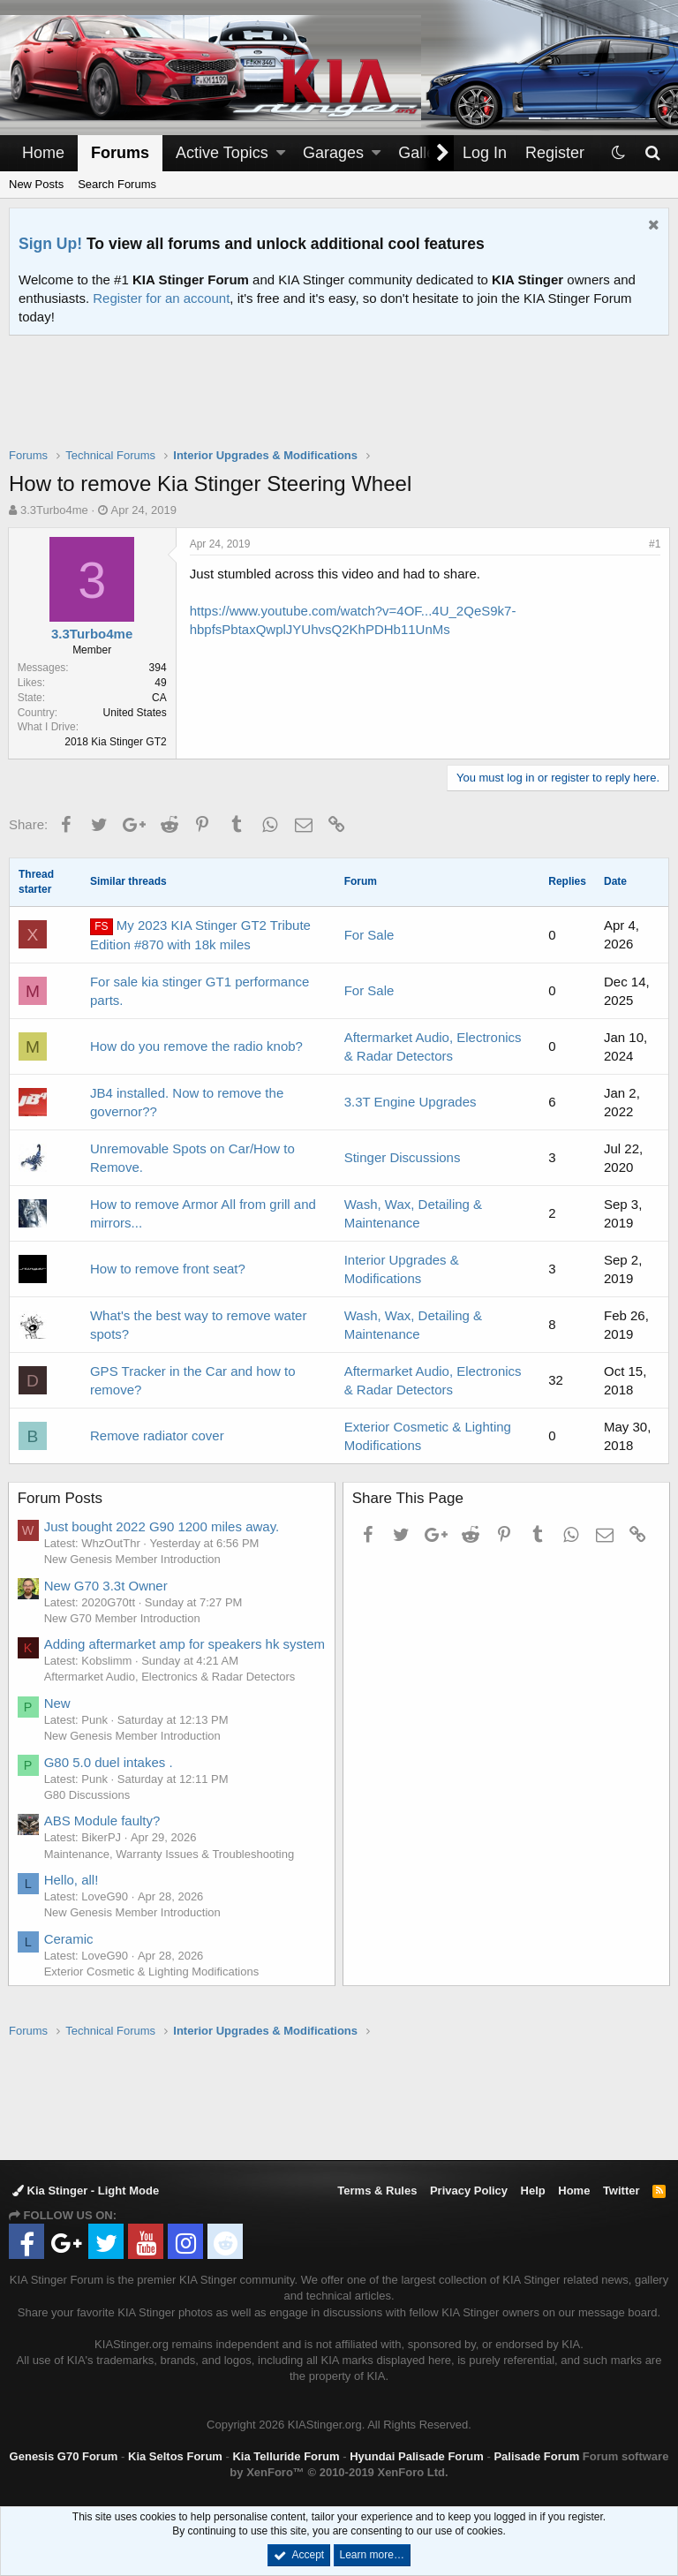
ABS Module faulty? (103, 1839)
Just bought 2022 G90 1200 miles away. (163, 1526)
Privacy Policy (469, 2190)
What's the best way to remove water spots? (198, 1324)
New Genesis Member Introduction (133, 1559)
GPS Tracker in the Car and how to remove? (193, 1380)
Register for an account (161, 298)
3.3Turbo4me (54, 510)
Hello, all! (72, 1898)
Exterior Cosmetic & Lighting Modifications (152, 1990)
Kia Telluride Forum (285, 2456)
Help (533, 2190)
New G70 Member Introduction (123, 1618)
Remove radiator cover (157, 1435)
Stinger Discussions (402, 1157)
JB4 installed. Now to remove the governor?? (186, 1102)
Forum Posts (61, 1498)
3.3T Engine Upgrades (410, 1101)
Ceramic (69, 1957)
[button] (281, 153)
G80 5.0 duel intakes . (109, 1780)
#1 (653, 544)
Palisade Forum (536, 2456)
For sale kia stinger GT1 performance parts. (199, 991)
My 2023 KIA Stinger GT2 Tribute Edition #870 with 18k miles (200, 935)
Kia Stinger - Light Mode (85, 2190)
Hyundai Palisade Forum (417, 2456)
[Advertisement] (339, 402)
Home (43, 153)
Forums (120, 153)
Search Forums (117, 184)
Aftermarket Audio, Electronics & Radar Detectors (171, 1695)
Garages (333, 153)
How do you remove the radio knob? (196, 1046)
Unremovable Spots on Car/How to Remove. (192, 1158)
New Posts (36, 184)
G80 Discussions (88, 1813)
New (58, 1721)
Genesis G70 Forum (64, 2456)
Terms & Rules (377, 2190)
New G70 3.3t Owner (107, 1585)
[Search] (652, 153)
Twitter (621, 2190)
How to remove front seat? (167, 1268)
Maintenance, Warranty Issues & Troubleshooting (170, 1872)
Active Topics (222, 153)
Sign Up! (50, 244)
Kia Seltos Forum (175, 2456)
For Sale (369, 934)
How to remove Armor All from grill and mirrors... (203, 1213)
